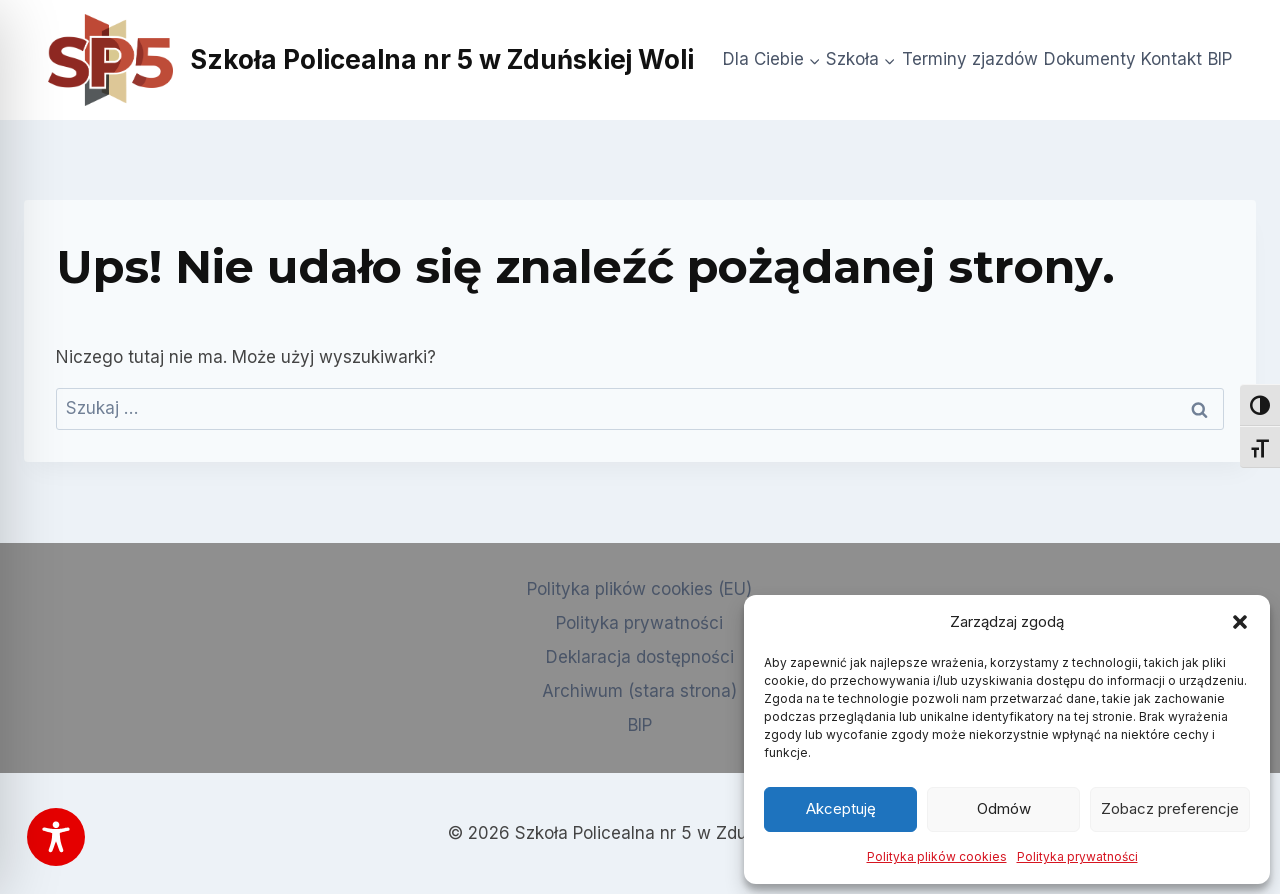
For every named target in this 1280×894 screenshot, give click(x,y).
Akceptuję (841, 808)
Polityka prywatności (1077, 856)
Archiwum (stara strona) (639, 691)
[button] (1240, 622)
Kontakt (1171, 59)
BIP (1220, 59)
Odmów (1004, 808)
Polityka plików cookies (937, 856)
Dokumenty (1090, 59)
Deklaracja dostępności (640, 657)
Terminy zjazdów (970, 59)
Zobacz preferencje (1170, 808)
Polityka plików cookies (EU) (639, 589)
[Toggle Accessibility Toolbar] (56, 837)
